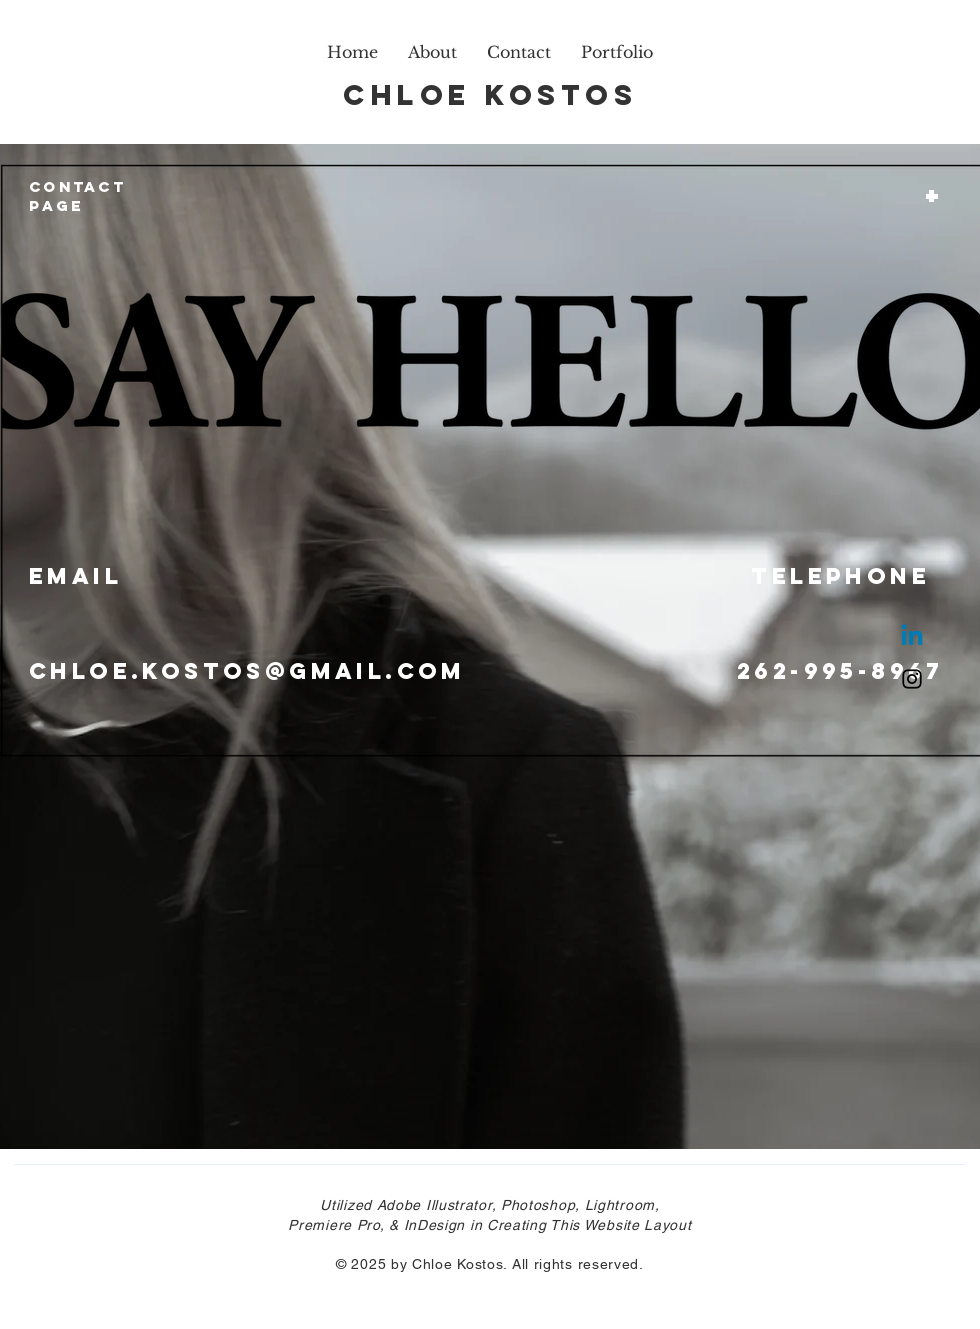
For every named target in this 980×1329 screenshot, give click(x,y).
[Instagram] (912, 679)
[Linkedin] (912, 637)
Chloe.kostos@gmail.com (247, 671)
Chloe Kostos (490, 95)
